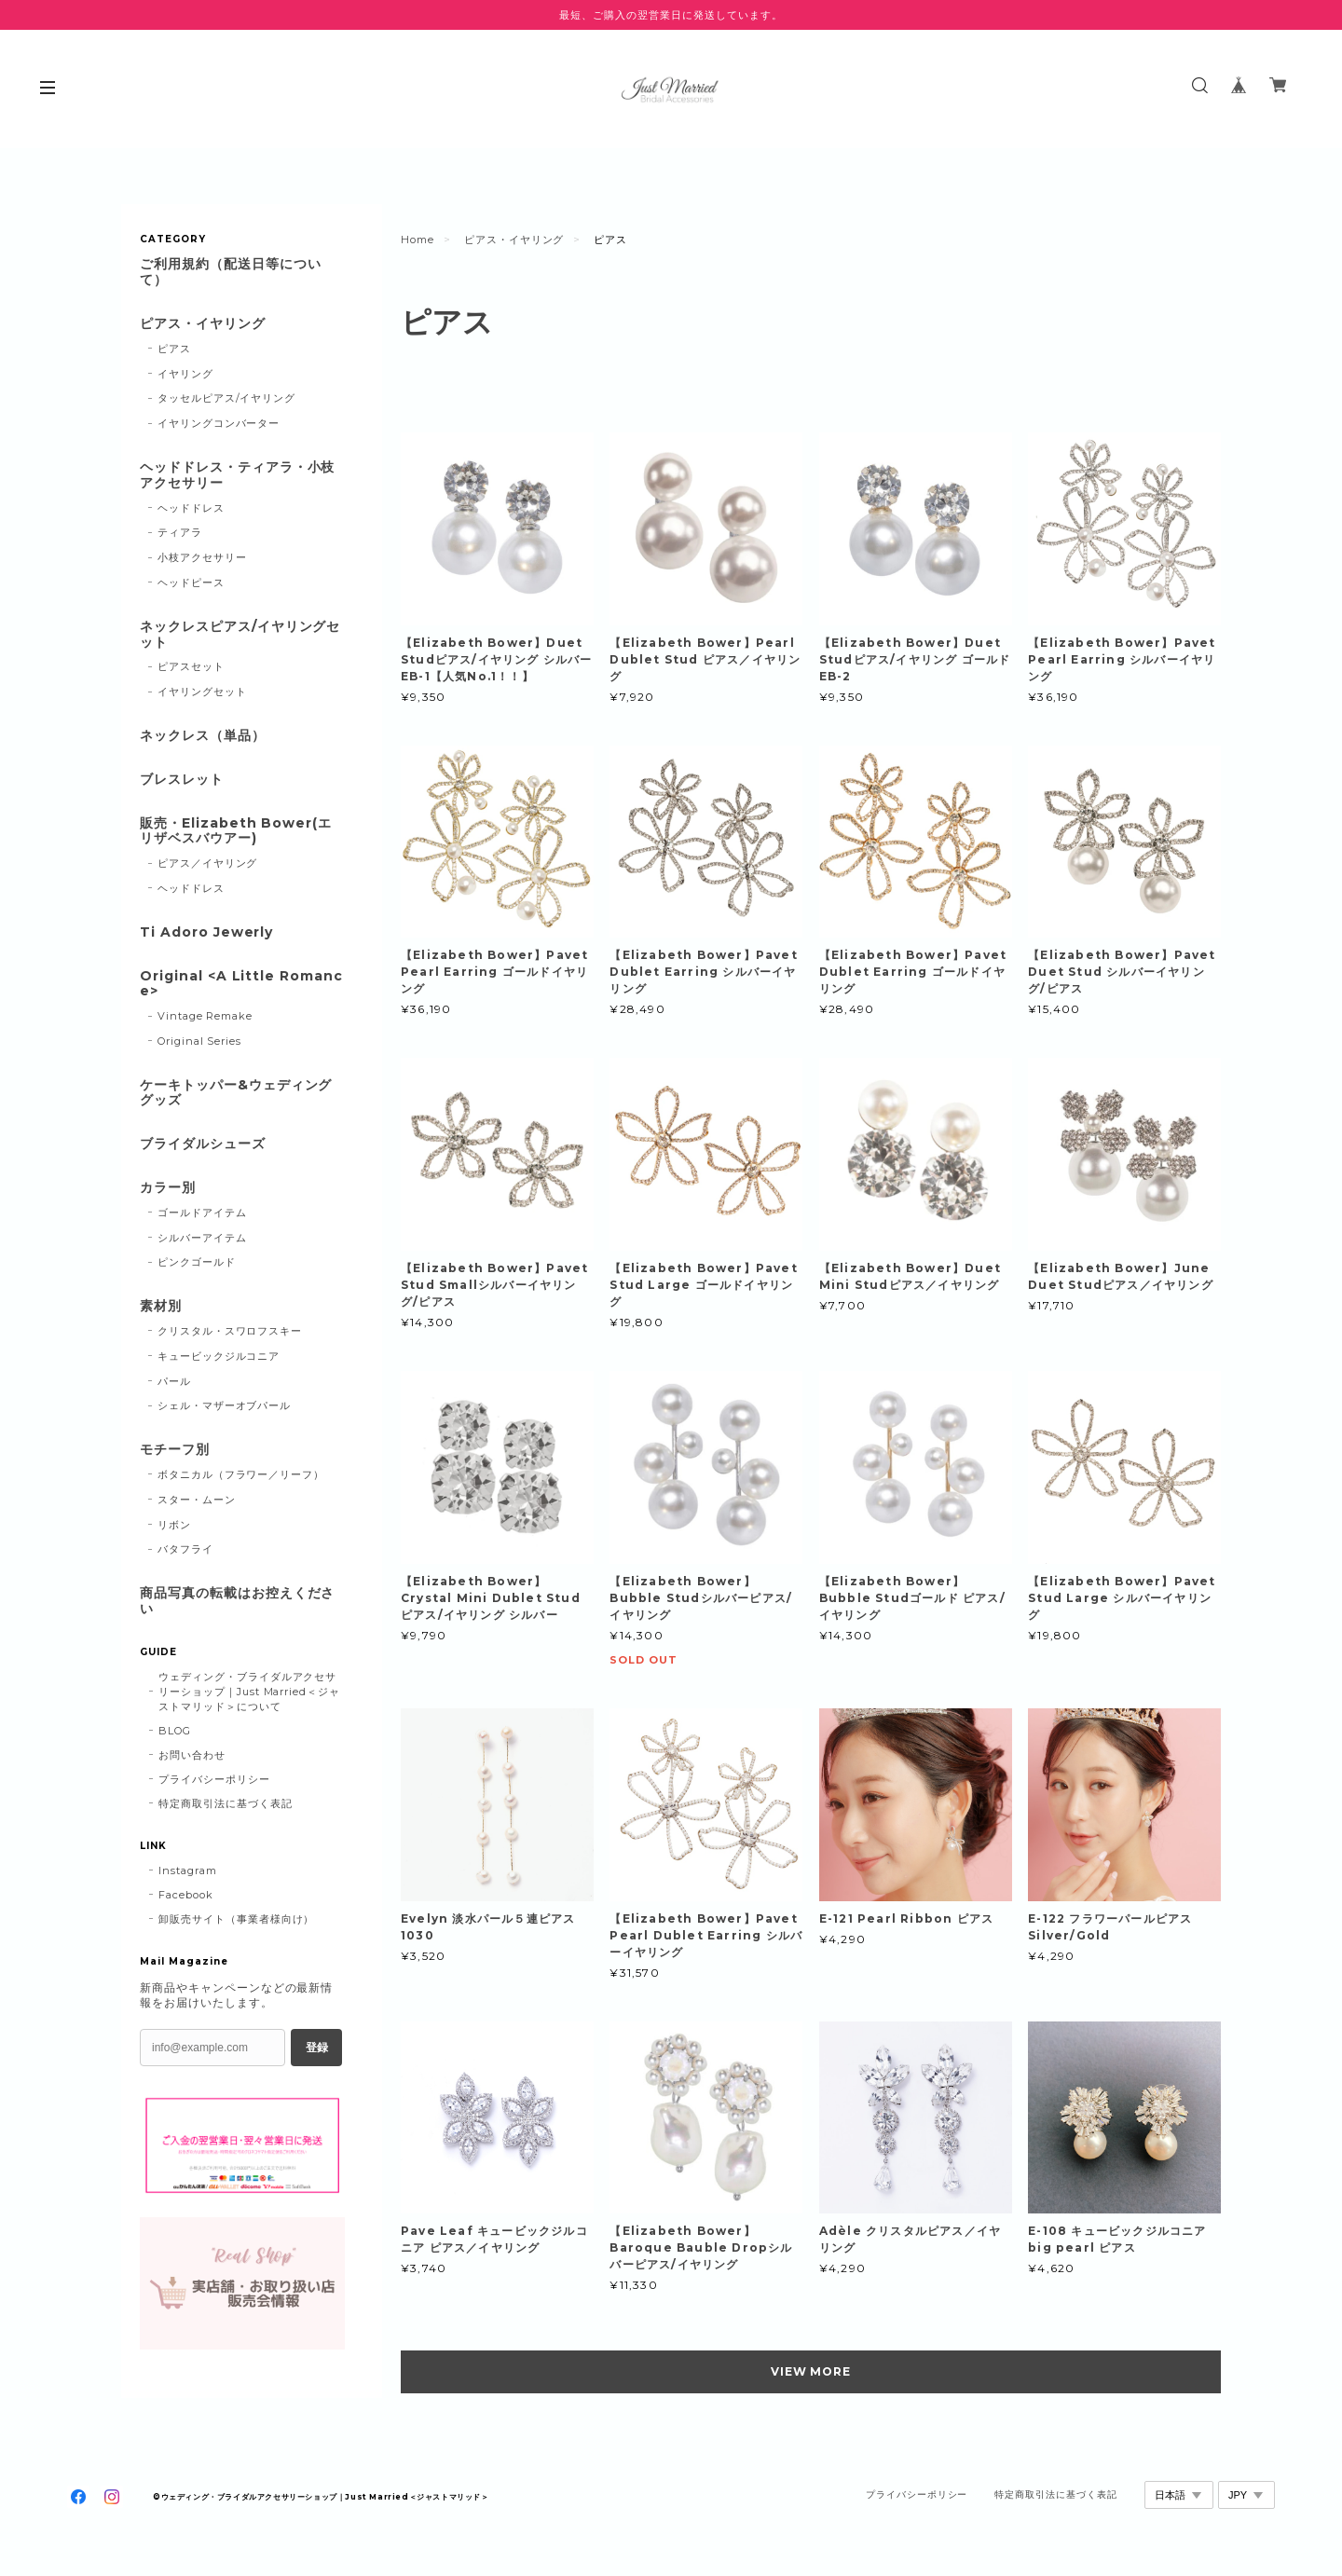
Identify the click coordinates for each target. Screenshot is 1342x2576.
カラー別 (168, 1188)
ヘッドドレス (191, 507)
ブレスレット (182, 780)
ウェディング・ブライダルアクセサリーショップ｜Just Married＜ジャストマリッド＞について (249, 1691)
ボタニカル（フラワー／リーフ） (240, 1474)
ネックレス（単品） (203, 736)
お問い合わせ (192, 1754)
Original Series (199, 1041)
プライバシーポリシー (214, 1779)
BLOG (174, 1730)
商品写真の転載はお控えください (237, 1601)
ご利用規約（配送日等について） (230, 272)
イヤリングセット (202, 691)
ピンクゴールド (196, 1261)
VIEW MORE (811, 2371)
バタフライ (185, 1548)
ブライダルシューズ (203, 1144)
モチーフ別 (175, 1450)
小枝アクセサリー (202, 557)
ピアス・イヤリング (514, 239)
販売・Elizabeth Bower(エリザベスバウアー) (236, 831)
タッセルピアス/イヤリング (226, 397)
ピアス (174, 348)
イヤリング (185, 373)
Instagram (187, 1870)
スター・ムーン (196, 1499)
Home (417, 239)
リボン (174, 1524)
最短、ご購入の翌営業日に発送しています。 (670, 15)
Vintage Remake (205, 1015)
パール (174, 1381)
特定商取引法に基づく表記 (225, 1803)
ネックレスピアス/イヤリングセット (240, 635)
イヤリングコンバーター (219, 423)
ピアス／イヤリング (207, 863)
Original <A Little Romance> (241, 984)
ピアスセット (191, 666)
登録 (317, 2047)
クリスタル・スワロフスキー (229, 1330)
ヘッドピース (191, 582)
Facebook (185, 1894)
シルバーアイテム (202, 1237)
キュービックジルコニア (219, 1356)
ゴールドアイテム (202, 1212)
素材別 (161, 1306)
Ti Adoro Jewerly (206, 932)
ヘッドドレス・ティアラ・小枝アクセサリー (237, 475)
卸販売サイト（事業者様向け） (236, 1918)
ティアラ (179, 532)
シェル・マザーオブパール (224, 1405)
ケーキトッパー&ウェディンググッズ (236, 1093)
